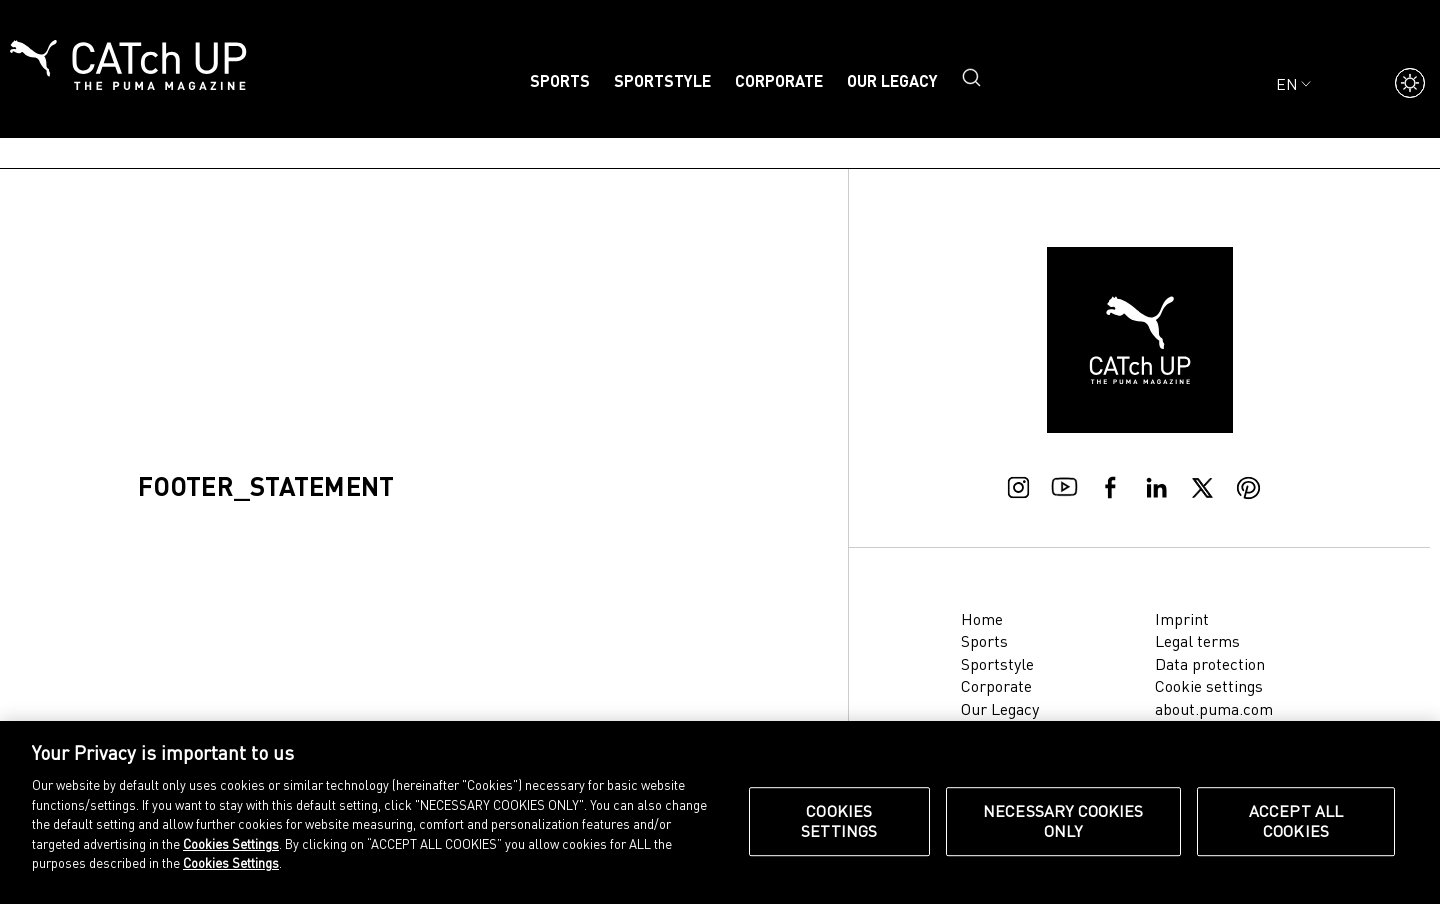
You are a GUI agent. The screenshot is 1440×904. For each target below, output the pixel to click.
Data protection (1210, 664)
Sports (560, 80)
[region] (720, 812)
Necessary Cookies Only (1063, 821)
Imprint (1182, 619)
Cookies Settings (231, 844)
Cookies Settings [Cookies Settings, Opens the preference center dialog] (839, 821)
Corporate (779, 80)
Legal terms (1197, 641)
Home (982, 619)
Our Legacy (892, 80)
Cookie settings (1209, 686)
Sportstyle (662, 80)
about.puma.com (1214, 709)
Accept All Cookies (1296, 821)
